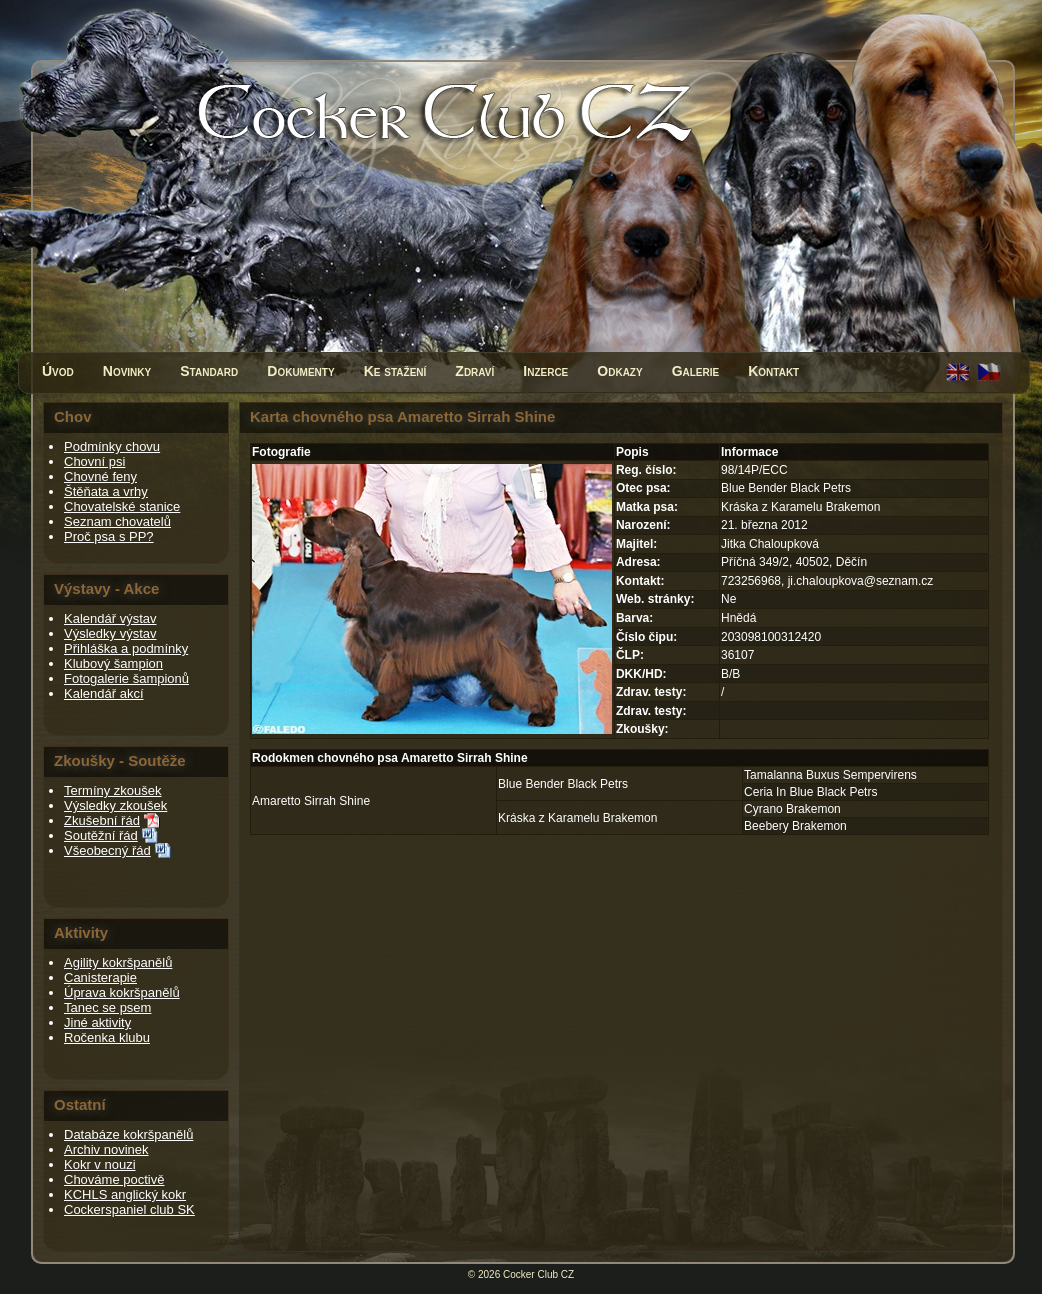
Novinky (127, 371)
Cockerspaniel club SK (129, 1209)
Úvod (58, 371)
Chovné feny (100, 476)
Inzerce (545, 371)
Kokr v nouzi (100, 1164)
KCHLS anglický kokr (125, 1194)
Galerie (696, 371)
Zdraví (474, 371)
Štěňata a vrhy (106, 491)
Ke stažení (395, 371)
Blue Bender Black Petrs (563, 784)
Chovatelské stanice (122, 506)
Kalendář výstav (110, 618)
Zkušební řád (102, 820)
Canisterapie (100, 977)
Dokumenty (300, 371)
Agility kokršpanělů (118, 962)
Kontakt (773, 371)
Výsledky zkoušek (115, 805)
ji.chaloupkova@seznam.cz (861, 581)
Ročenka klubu (107, 1037)
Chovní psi (94, 461)
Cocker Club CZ (538, 1274)
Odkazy (619, 371)
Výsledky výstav (110, 633)
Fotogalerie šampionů (126, 678)
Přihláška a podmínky (126, 648)
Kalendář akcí (104, 693)
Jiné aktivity (97, 1022)
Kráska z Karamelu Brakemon (577, 818)
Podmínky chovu (112, 446)
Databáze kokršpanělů (128, 1134)
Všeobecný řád (107, 850)
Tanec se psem (107, 1007)
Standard (209, 371)
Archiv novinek (106, 1149)
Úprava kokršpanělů (122, 992)
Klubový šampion (113, 663)
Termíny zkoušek (113, 790)
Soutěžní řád (101, 835)
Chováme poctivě (114, 1179)
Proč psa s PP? (109, 536)
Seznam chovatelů (117, 521)
